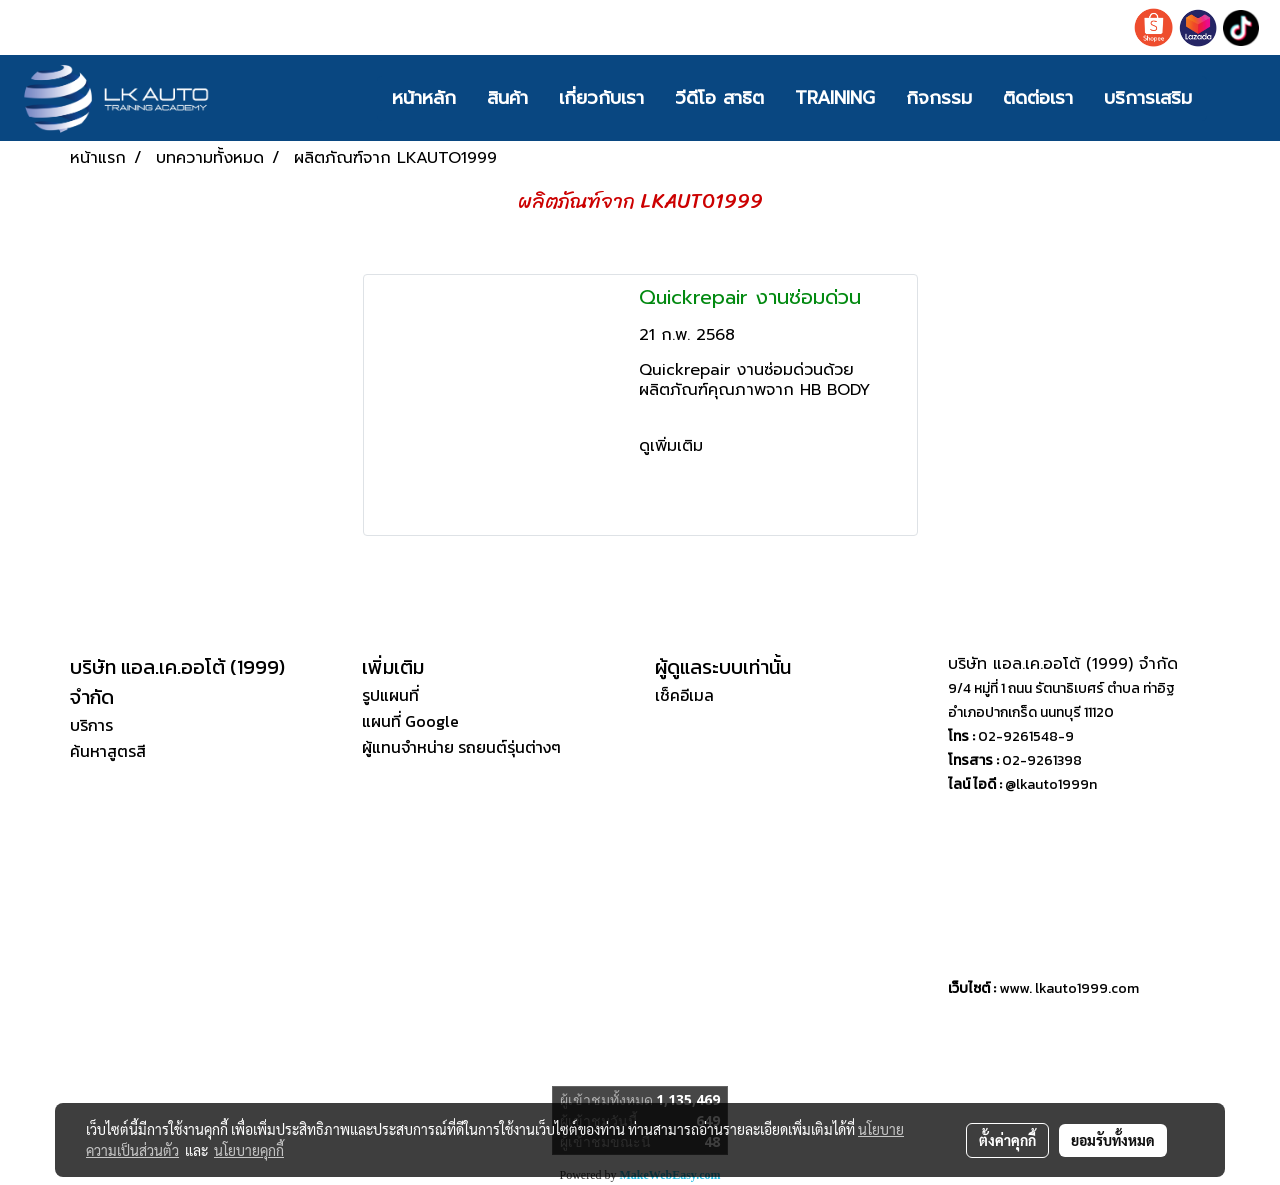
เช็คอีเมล (684, 695)
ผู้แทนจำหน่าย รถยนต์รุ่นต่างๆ (461, 747)
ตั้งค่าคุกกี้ (1007, 1140)
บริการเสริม (1148, 98)
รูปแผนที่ (390, 695)
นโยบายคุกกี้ (249, 1150)
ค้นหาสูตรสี (108, 751)
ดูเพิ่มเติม (674, 446)
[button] (1237, 98)
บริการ (91, 725)
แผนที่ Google (410, 721)
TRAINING (835, 98)
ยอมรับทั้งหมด (1113, 1140)
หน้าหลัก (424, 98)
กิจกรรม (939, 98)
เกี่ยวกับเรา (601, 98)
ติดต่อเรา (1038, 98)
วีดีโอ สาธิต (719, 98)
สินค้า (507, 98)
